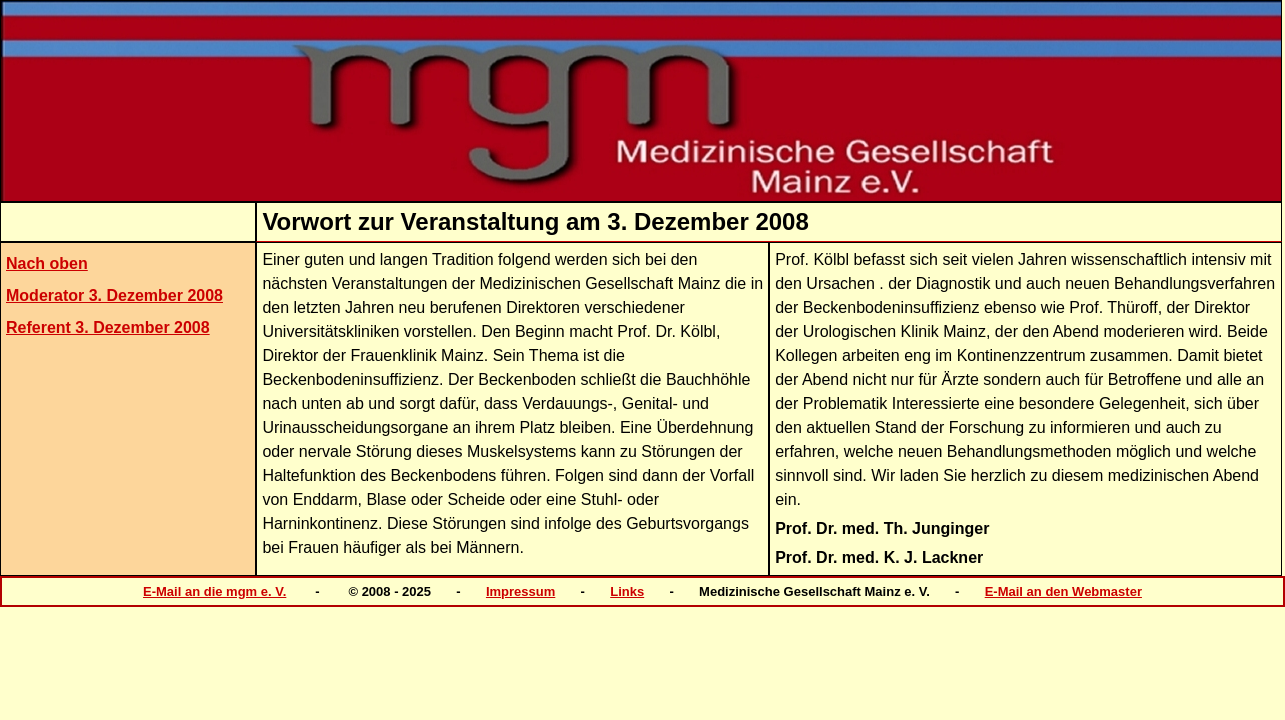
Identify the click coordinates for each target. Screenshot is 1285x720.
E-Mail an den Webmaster (1063, 591)
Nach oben (47, 263)
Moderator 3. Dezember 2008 (114, 295)
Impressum (520, 591)
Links (627, 591)
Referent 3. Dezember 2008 (108, 327)
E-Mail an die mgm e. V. (214, 591)
